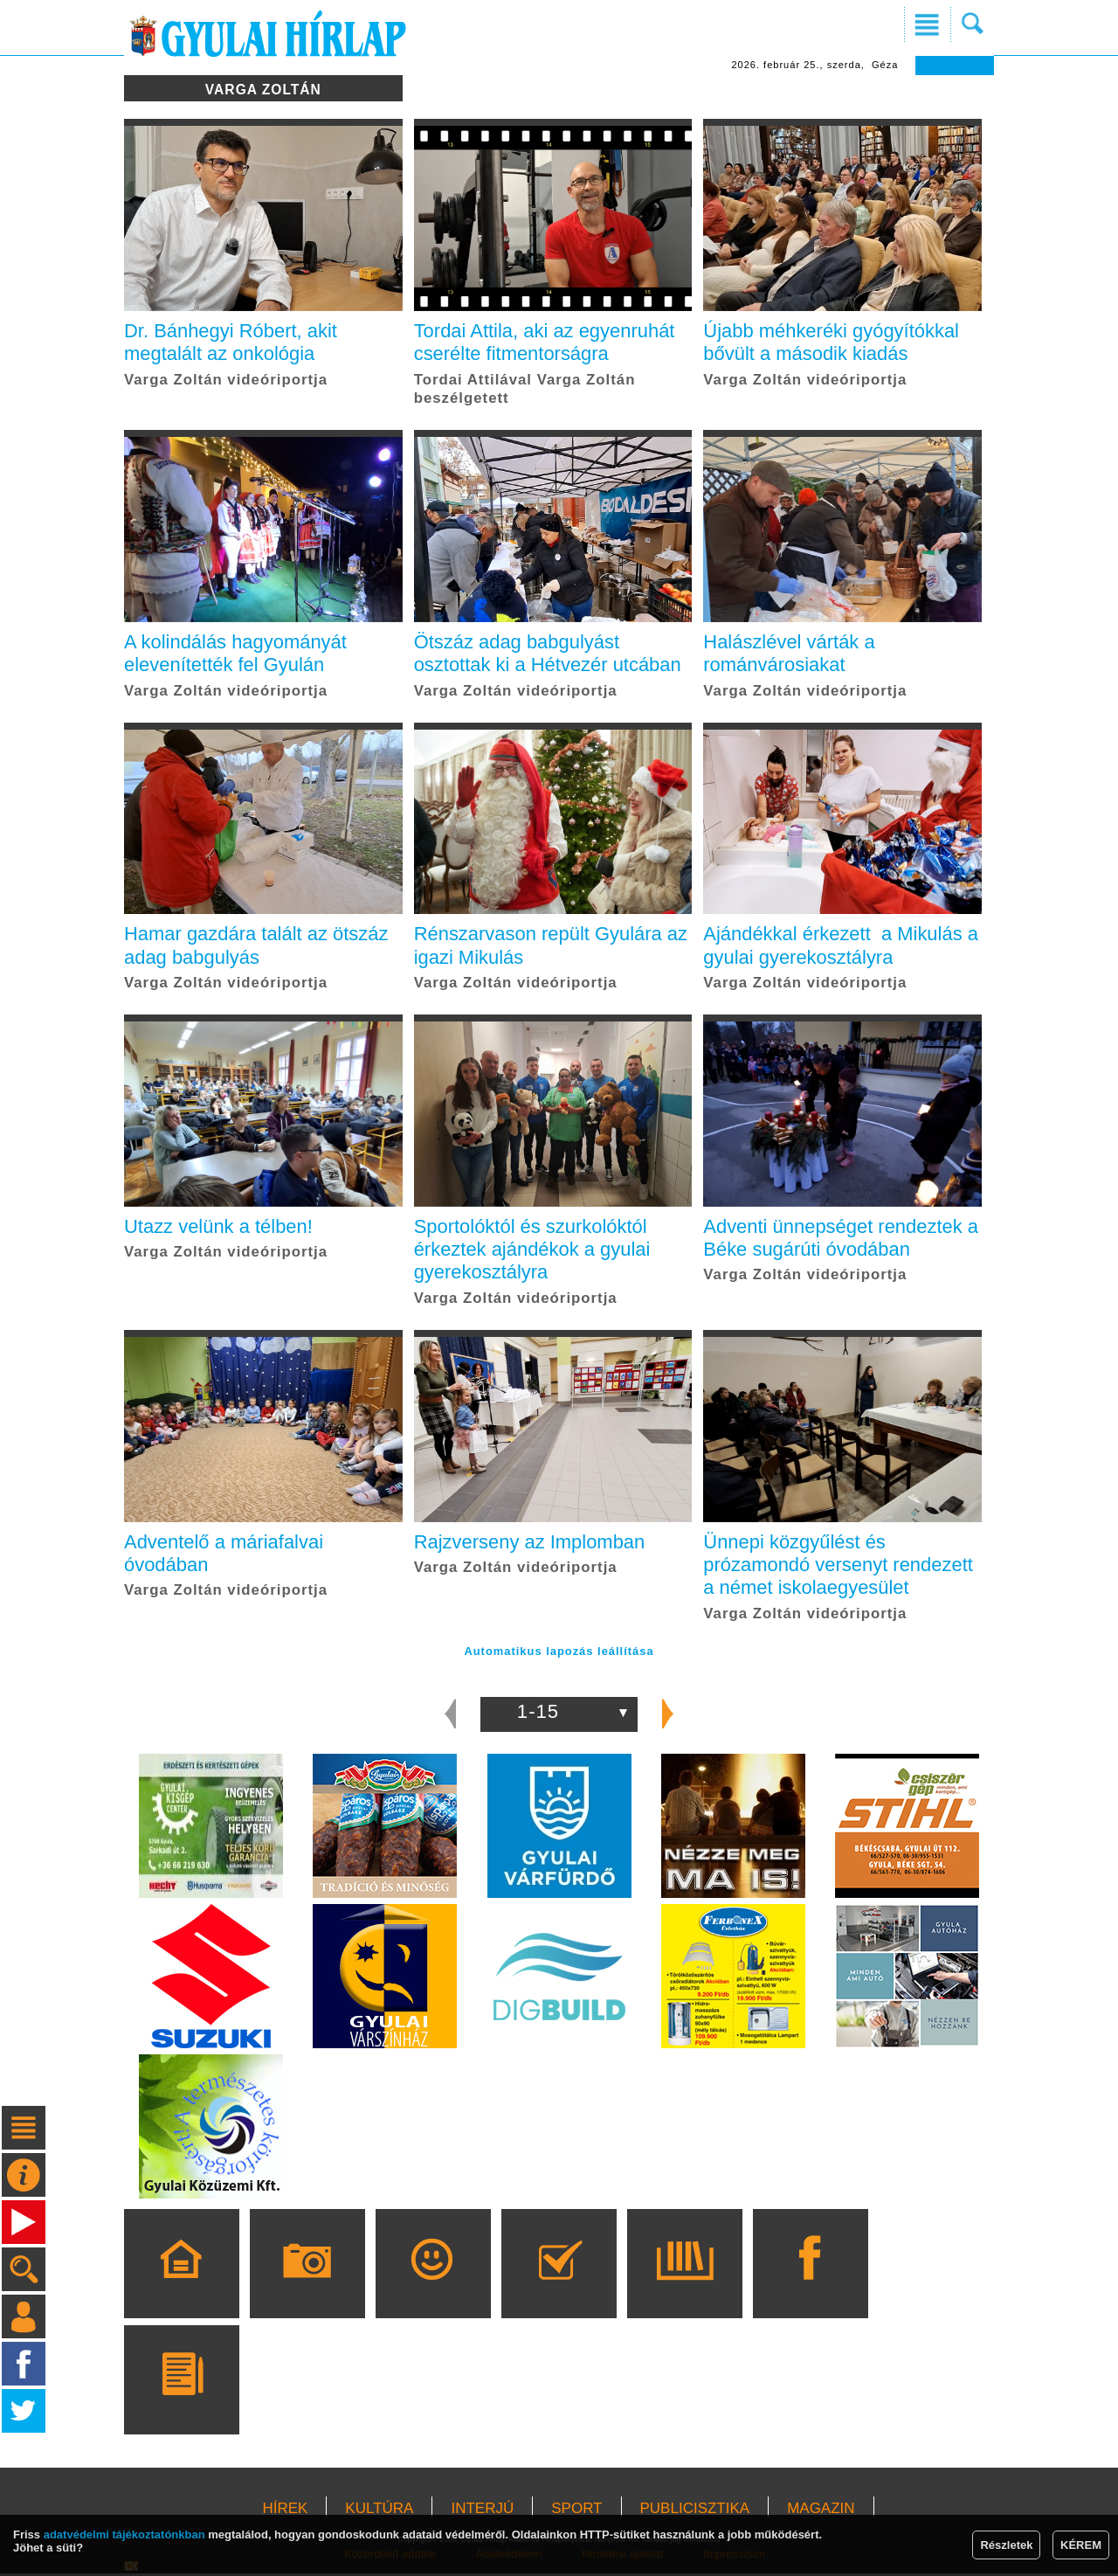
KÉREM (1080, 2545)
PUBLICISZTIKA (695, 2511)
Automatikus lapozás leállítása (559, 1653)
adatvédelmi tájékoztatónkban (124, 2534)
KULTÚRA (379, 2511)
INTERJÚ (482, 2511)
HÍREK (284, 2511)
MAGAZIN (820, 2511)
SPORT (576, 2511)
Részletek (1006, 2545)
